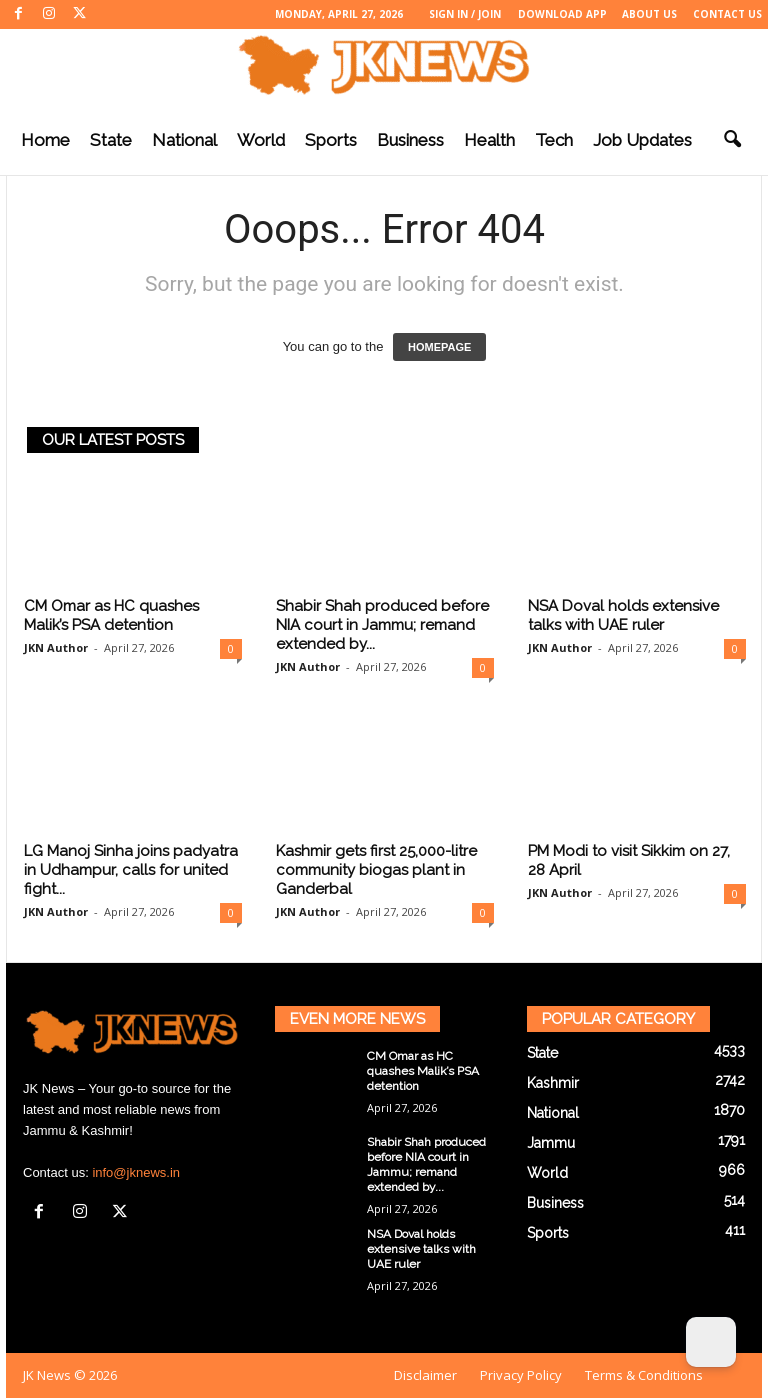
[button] (732, 140)
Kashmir (553, 1083)
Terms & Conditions (644, 1375)
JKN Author (56, 647)
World (261, 140)
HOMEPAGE (439, 347)
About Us (649, 14)
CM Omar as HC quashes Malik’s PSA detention (111, 615)
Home (45, 140)
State (111, 140)
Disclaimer (425, 1375)
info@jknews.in (136, 1172)
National (184, 140)
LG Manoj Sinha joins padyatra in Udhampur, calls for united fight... (131, 870)
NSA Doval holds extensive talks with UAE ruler (623, 615)
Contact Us (727, 14)
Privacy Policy (521, 1375)
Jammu (551, 1143)
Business (410, 140)
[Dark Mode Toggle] (711, 1342)
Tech (554, 140)
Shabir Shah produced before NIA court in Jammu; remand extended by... (382, 625)
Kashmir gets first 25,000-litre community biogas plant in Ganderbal (376, 870)
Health (489, 140)
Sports (331, 140)
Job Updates (642, 140)
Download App (562, 14)
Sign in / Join (465, 14)
